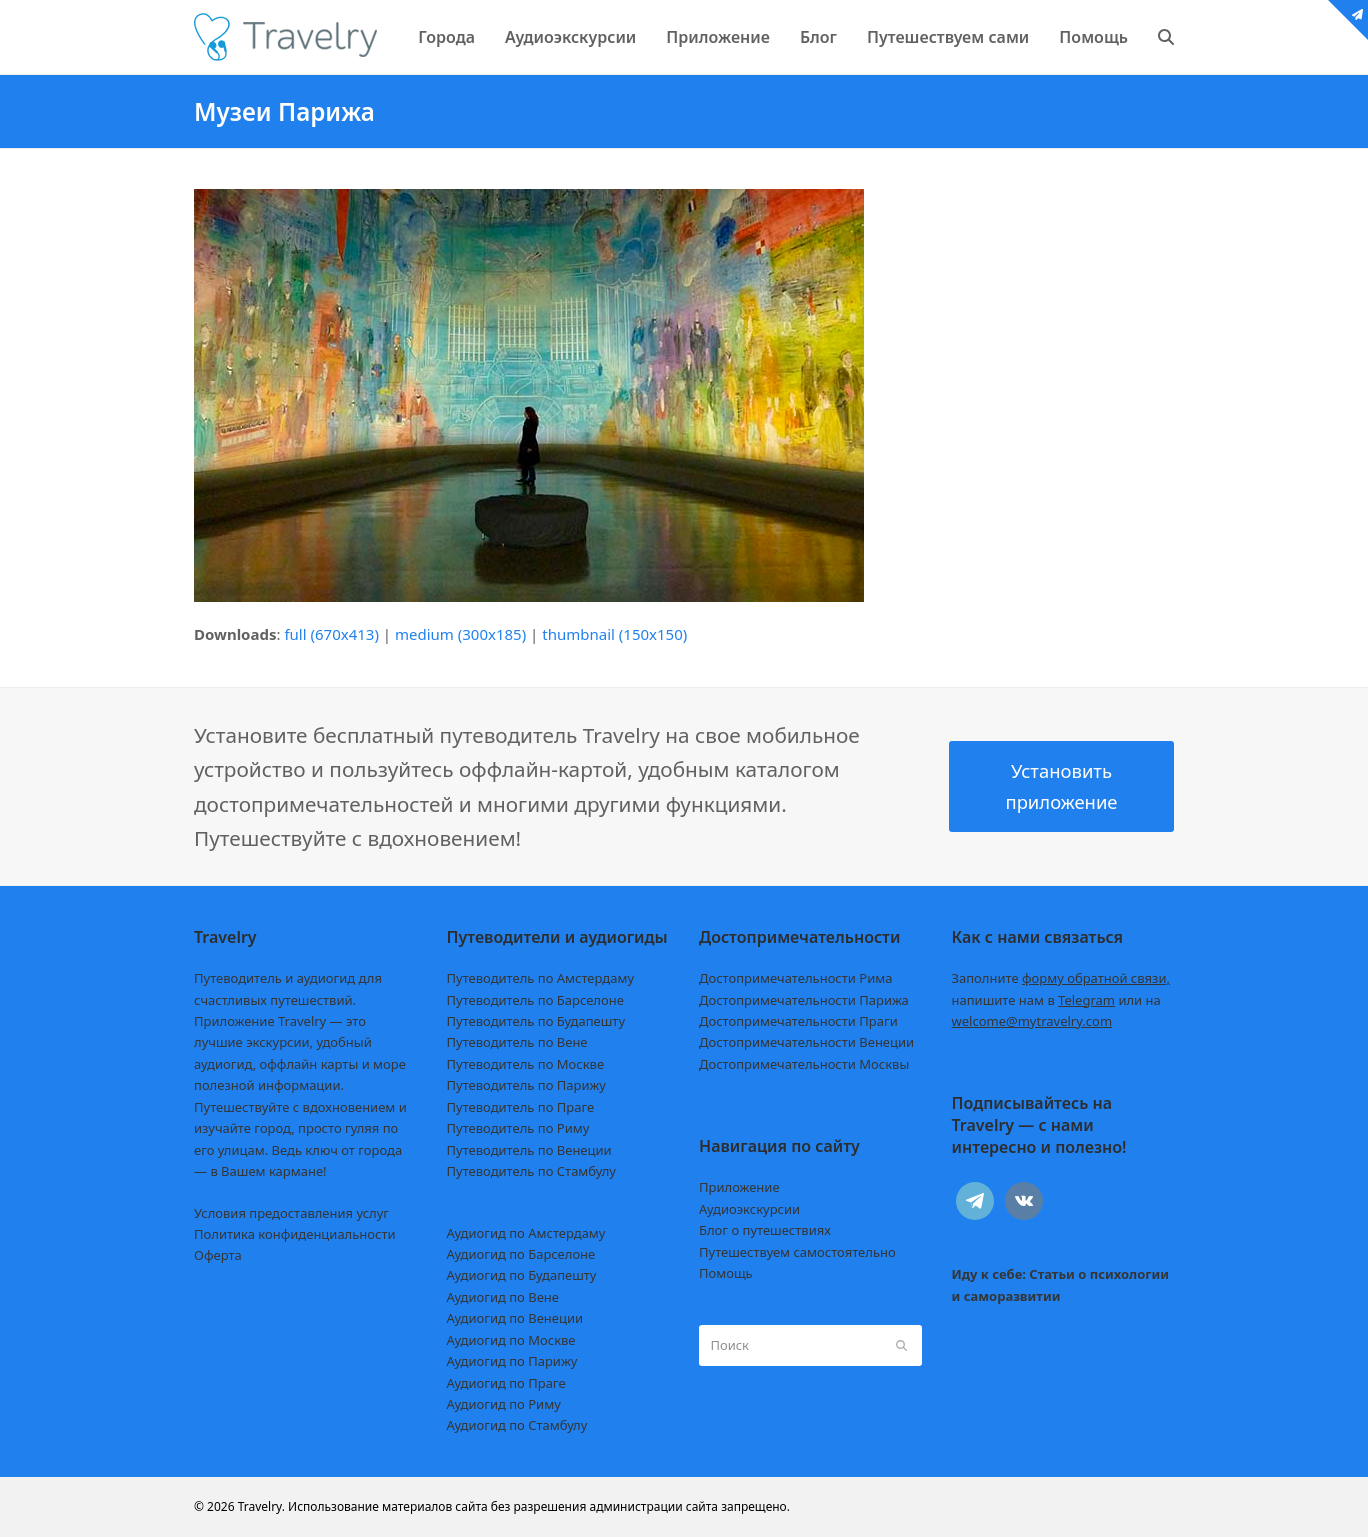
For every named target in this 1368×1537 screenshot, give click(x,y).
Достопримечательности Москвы (804, 1064)
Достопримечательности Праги (798, 1021)
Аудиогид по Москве (511, 1340)
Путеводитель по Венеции (529, 1150)
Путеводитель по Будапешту (536, 1021)
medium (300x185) (460, 634)
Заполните (1061, 978)
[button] (1166, 37)
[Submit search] (901, 1345)
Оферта (218, 1255)
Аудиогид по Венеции (515, 1318)
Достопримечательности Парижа (804, 1000)
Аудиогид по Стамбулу (517, 1425)
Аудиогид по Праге (506, 1383)
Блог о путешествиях (765, 1230)
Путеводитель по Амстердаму (541, 978)
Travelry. (261, 1506)
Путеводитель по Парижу (526, 1085)
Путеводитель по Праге (521, 1107)
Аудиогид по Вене (503, 1297)
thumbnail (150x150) (614, 634)
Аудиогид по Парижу (512, 1361)
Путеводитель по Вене (517, 1042)
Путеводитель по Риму (518, 1128)
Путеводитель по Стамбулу (531, 1171)
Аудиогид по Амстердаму (526, 1233)
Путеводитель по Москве (526, 1064)
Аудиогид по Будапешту (522, 1275)
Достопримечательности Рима (795, 978)
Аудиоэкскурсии (749, 1209)
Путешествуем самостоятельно (797, 1252)
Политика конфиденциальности (295, 1234)
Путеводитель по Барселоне (535, 1000)
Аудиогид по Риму (504, 1404)
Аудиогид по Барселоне (521, 1254)
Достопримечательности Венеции (806, 1042)
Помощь (726, 1273)
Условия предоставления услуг (291, 1213)
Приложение (739, 1187)
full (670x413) (331, 634)
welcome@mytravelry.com (1032, 1021)
